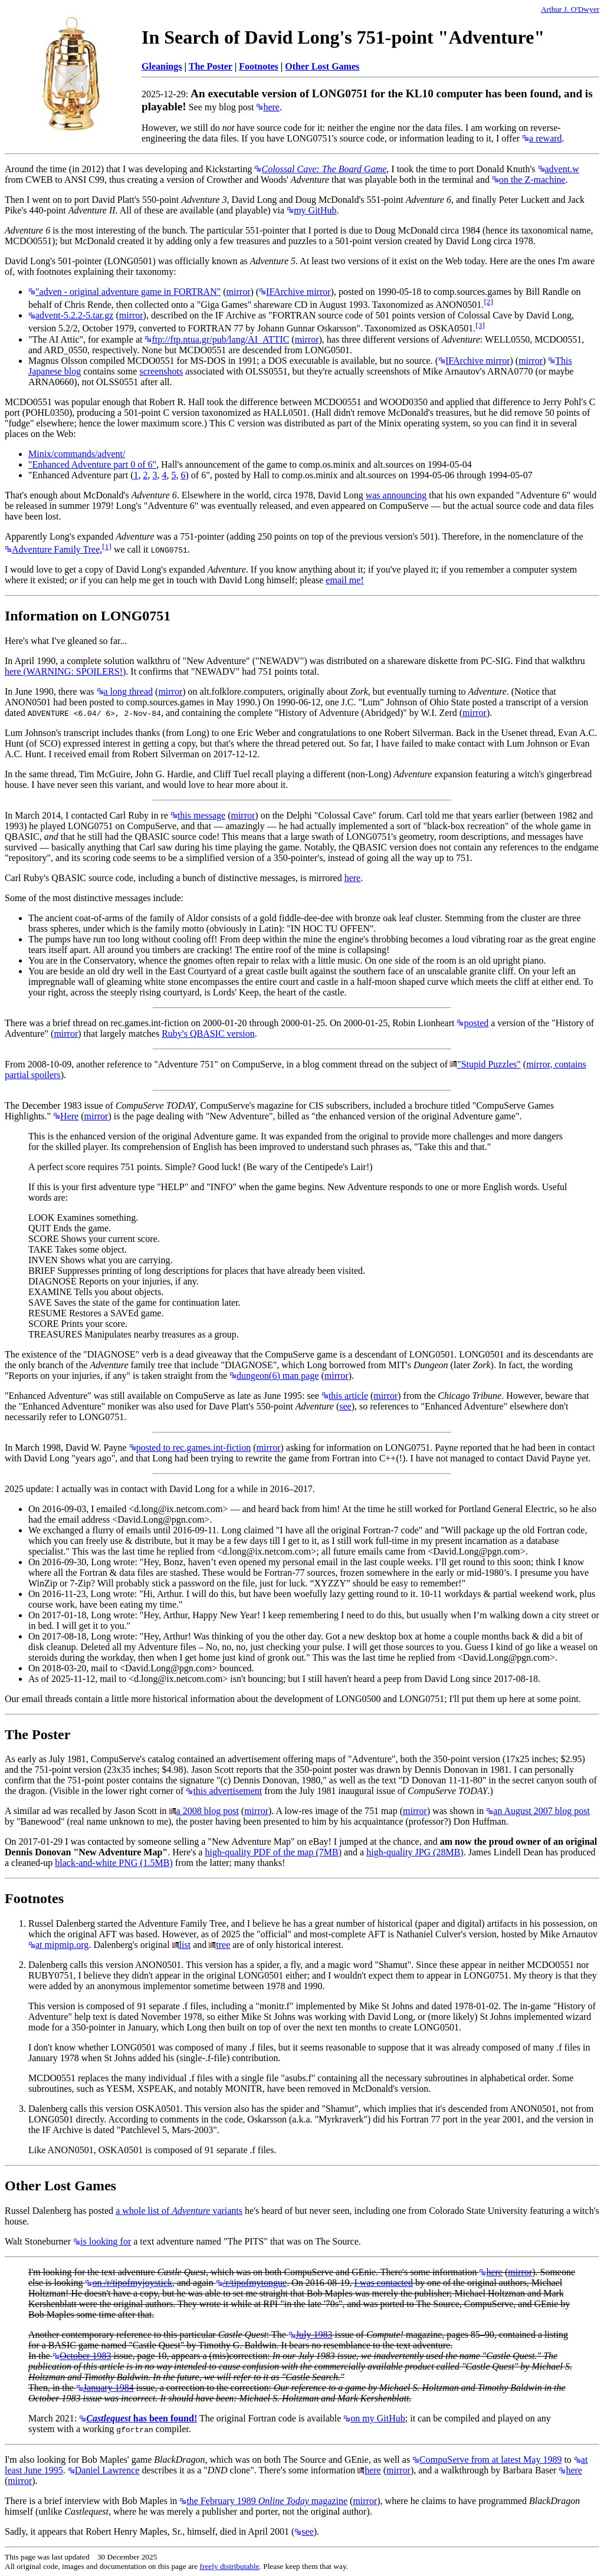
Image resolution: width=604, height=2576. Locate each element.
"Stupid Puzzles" (489, 1064)
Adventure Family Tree (56, 549)
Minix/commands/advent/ (76, 454)
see (345, 1406)
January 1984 (108, 2388)
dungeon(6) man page (278, 1376)
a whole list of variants (179, 2211)
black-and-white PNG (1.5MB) (114, 1863)
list (185, 1945)
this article (348, 1396)
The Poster (210, 66)
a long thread (128, 691)
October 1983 (85, 2356)
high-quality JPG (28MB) (414, 1852)
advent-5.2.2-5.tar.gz (74, 315)
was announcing (396, 495)
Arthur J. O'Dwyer (570, 9)
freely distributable (230, 2566)
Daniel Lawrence (107, 2470)
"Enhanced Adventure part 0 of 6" (92, 464)
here (271, 107)
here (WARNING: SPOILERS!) (65, 671)
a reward (545, 138)
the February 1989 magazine (266, 2501)
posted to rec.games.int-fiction (193, 1448)
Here (69, 1116)
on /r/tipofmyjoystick (132, 2283)
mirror (238, 292)
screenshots (161, 371)
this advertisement (227, 1791)
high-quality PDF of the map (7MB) (273, 1852)
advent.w (562, 169)
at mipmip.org (61, 1945)
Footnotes (258, 66)
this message (201, 815)
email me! (344, 580)
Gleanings (162, 66)
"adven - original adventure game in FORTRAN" (128, 292)
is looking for (105, 2241)
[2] (488, 301)
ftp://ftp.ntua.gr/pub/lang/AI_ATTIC (220, 339)
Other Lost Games (322, 66)
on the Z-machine (532, 180)
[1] (106, 546)
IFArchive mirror (298, 292)
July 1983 (314, 2334)
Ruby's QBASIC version (208, 1034)
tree (223, 1945)
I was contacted (383, 2283)
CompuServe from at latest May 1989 (490, 2460)
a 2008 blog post (207, 1811)
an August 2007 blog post (541, 1811)
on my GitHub (377, 2418)
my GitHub (315, 210)
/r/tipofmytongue (255, 2283)
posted (476, 1023)
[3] (480, 325)
